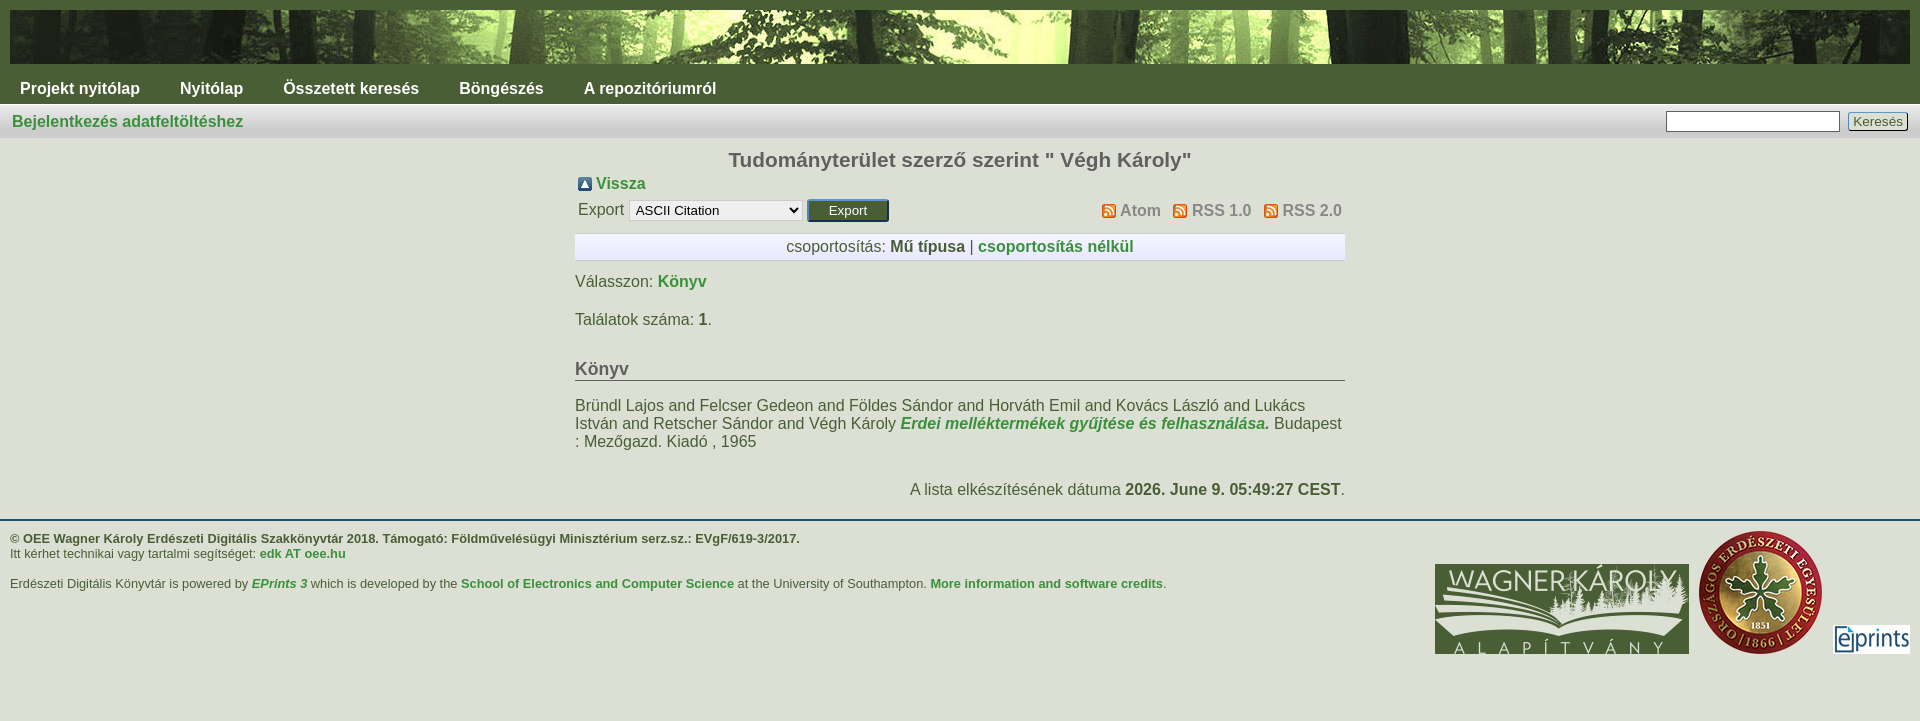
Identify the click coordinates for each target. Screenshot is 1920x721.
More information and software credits (1046, 583)
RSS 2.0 (1312, 210)
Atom (1140, 210)
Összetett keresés (351, 88)
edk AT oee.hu (303, 553)
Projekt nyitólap (80, 88)
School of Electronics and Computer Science (597, 583)
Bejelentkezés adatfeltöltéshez (127, 121)
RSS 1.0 (1222, 210)
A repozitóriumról (650, 88)
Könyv (682, 281)
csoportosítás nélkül (1056, 246)
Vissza (621, 183)
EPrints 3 (279, 583)
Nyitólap (211, 88)
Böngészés (501, 88)
